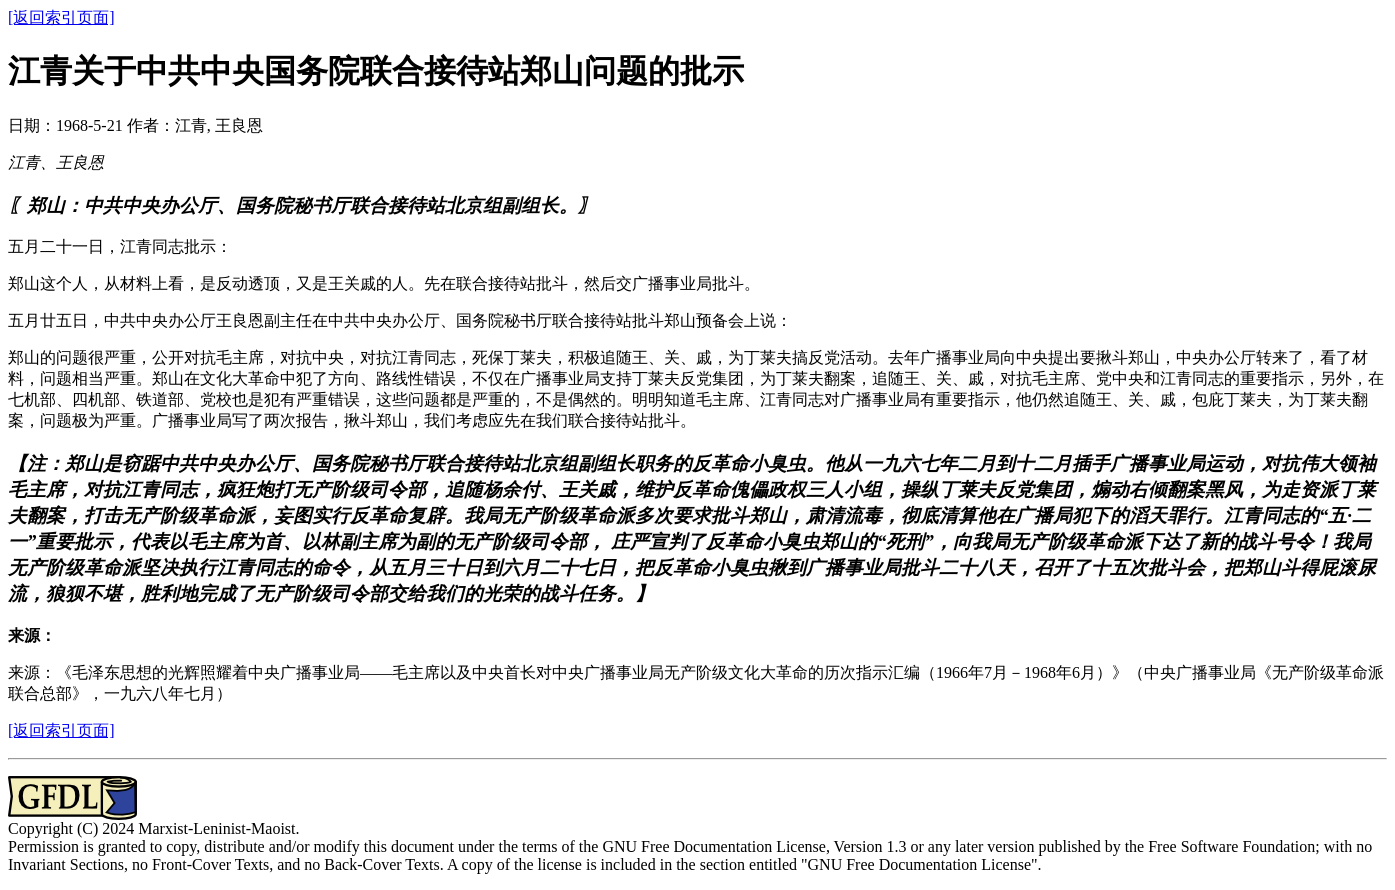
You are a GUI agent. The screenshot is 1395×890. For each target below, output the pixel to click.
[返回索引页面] (61, 17)
